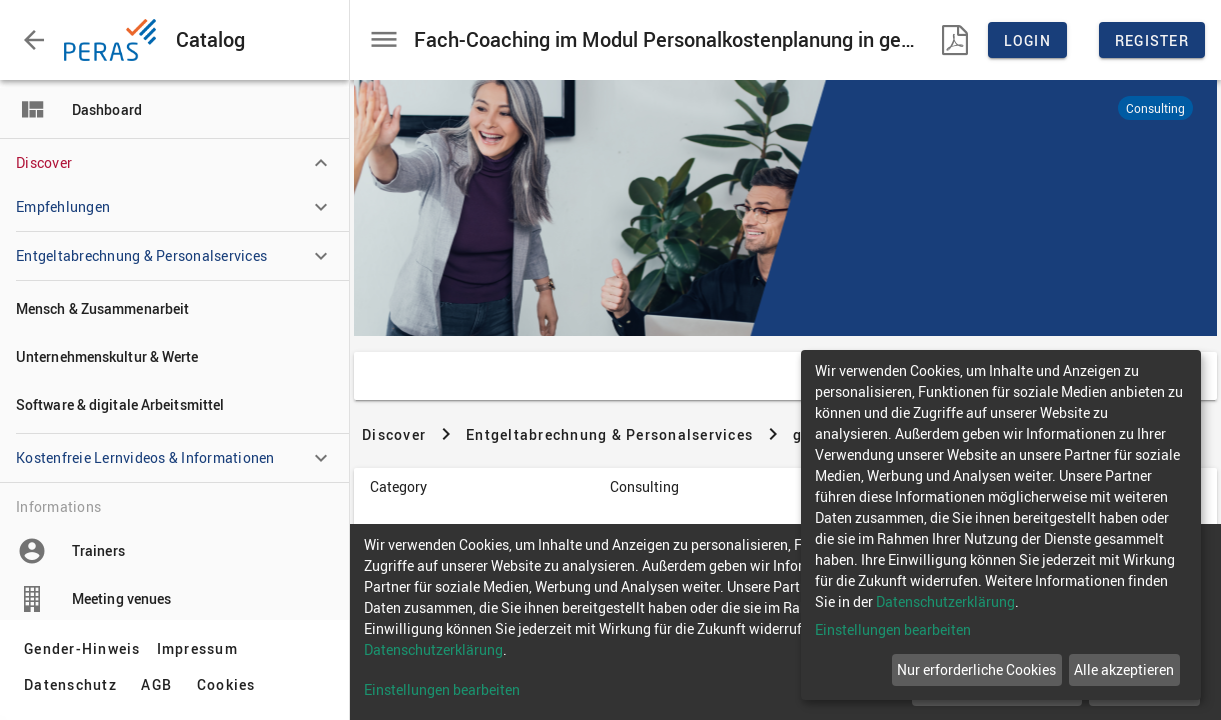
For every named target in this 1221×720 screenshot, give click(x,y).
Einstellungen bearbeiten (893, 629)
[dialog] (1001, 525)
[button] (34, 40)
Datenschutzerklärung (945, 601)
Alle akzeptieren (1124, 669)
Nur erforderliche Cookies (976, 669)
